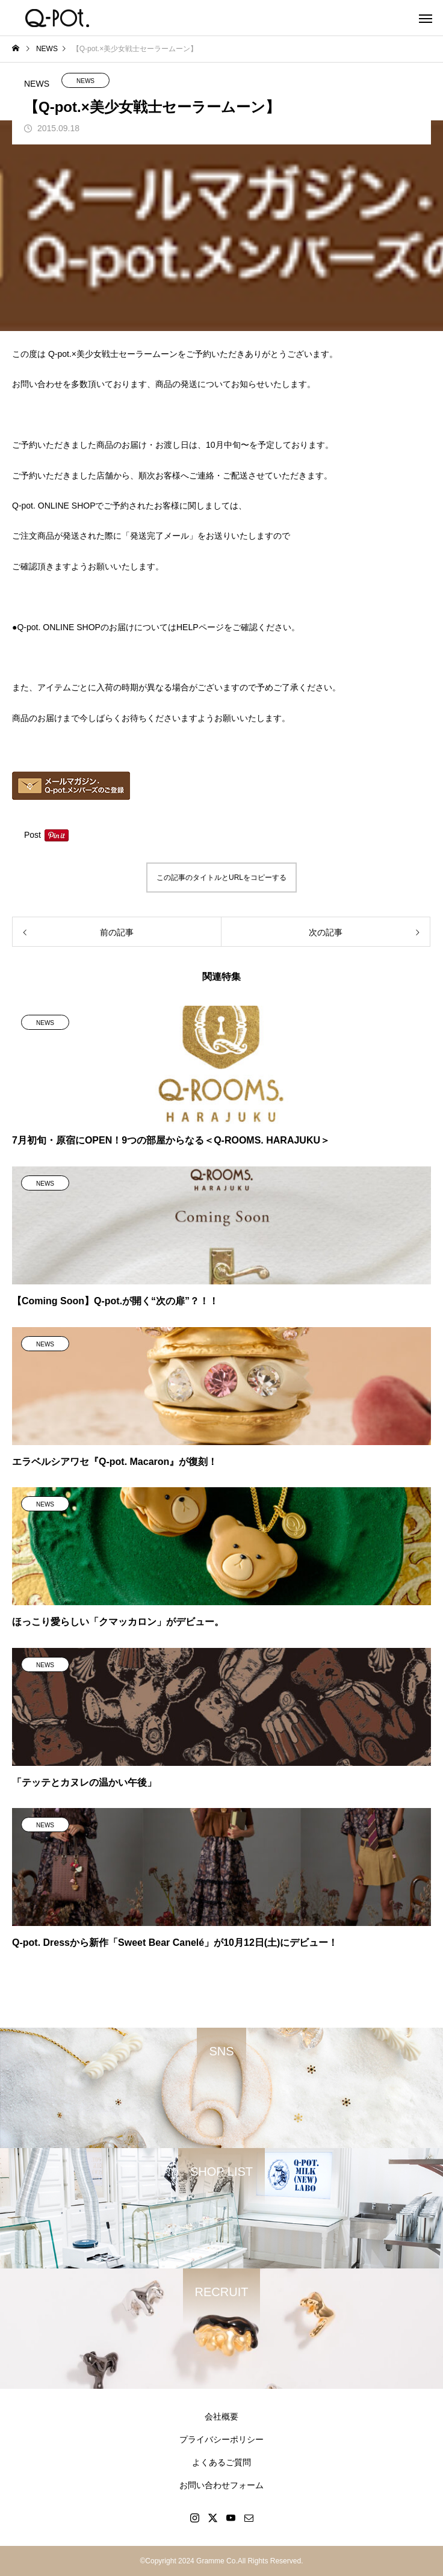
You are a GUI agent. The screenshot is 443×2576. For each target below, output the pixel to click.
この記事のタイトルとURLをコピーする (221, 877)
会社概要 (221, 2416)
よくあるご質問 (221, 2462)
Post (32, 835)
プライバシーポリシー (221, 2439)
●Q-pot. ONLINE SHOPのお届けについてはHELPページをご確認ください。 (156, 627)
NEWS (85, 81)
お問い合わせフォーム (221, 2485)
